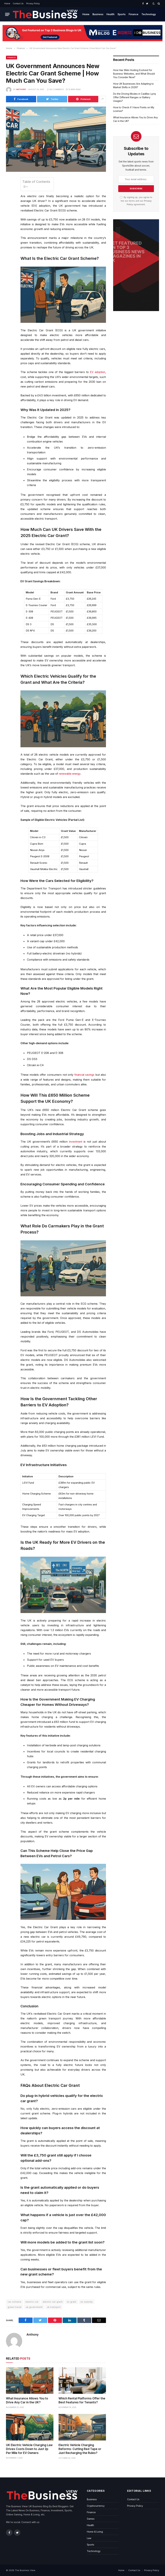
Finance (133, 14)
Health (110, 14)
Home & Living (95, 2531)
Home (7, 3)
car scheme (14, 2301)
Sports (122, 14)
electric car (32, 2301)
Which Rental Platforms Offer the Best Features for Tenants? (82, 2400)
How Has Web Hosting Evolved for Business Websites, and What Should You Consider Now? (134, 74)
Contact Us (18, 3)
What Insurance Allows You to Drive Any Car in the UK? (27, 2400)
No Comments (55, 89)
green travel (14, 2306)
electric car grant (53, 2301)
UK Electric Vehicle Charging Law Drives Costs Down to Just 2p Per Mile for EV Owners (29, 2448)
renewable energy (70, 773)
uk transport (54, 2306)
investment (76, 1141)
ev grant (71, 2301)
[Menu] (7, 14)
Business (97, 14)
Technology (148, 14)
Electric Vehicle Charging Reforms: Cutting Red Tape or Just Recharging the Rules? (80, 2448)
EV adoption (97, 372)
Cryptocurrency (96, 2505)
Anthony (21, 89)
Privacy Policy (33, 3)
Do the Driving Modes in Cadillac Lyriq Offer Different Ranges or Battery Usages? (134, 97)
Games (91, 2518)
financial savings (84, 1074)
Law (89, 2538)
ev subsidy (87, 2301)
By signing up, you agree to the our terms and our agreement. (136, 201)
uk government (34, 2306)
